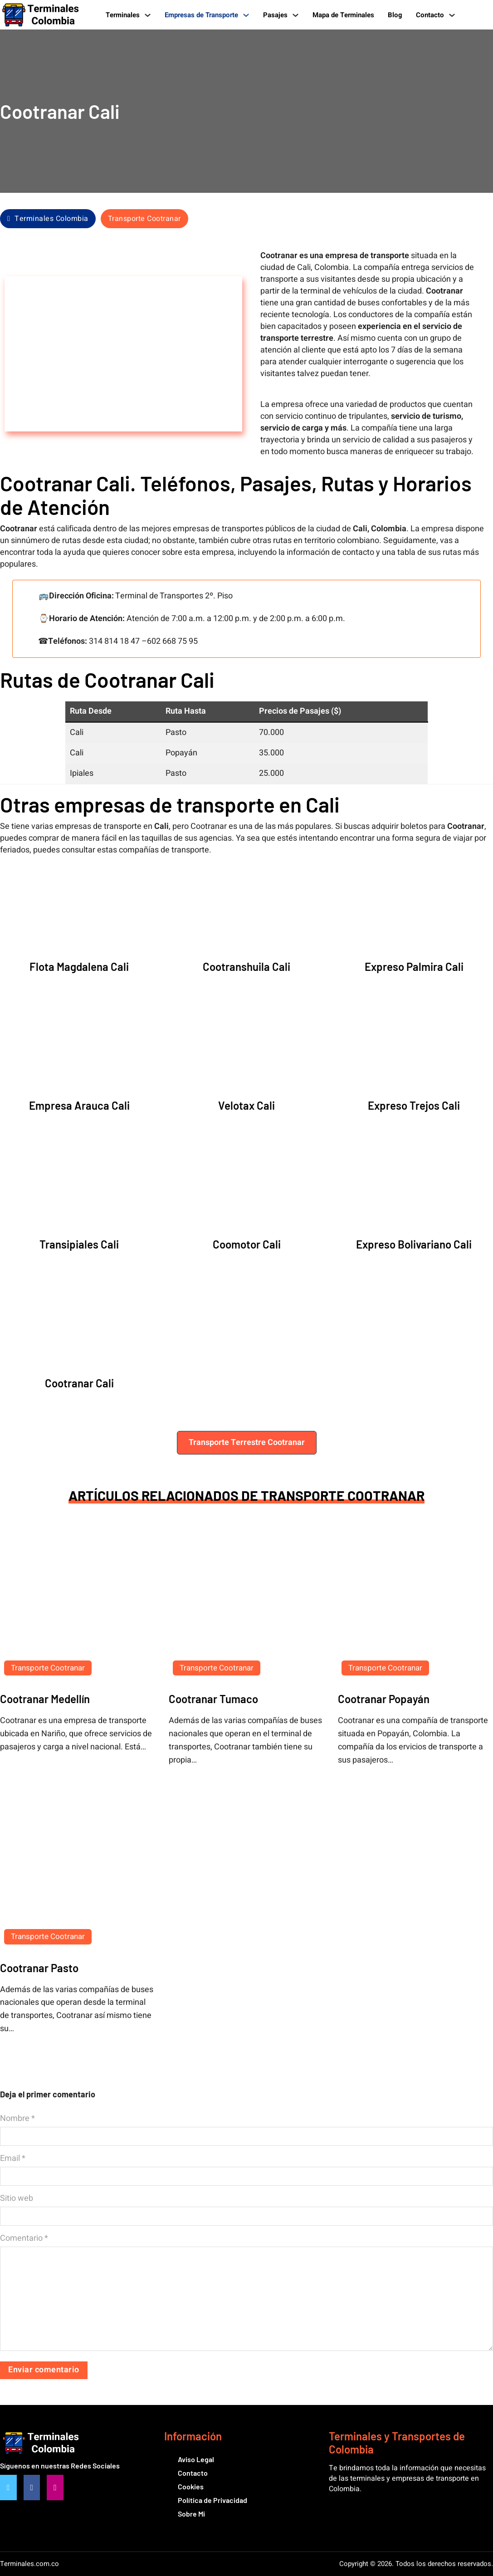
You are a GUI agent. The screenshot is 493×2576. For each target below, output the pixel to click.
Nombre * (17, 2119)
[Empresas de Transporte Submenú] (246, 15)
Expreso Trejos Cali (414, 1105)
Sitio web (16, 2198)
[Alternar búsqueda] (479, 15)
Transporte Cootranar (144, 218)
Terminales (123, 15)
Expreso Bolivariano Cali (414, 1244)
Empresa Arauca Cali (79, 1105)
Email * (12, 2159)
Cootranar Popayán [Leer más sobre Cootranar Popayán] (384, 1698)
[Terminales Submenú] (147, 15)
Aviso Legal (196, 2459)
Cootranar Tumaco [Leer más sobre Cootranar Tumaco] (213, 1698)
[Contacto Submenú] (452, 15)
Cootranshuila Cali (246, 966)
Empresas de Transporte (201, 15)
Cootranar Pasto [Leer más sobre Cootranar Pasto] (39, 1967)
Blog (395, 15)
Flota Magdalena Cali (79, 966)
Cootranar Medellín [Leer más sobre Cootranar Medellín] (45, 1698)
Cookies (191, 2486)
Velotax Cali (246, 1105)
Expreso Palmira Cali (414, 966)
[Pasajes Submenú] (295, 15)
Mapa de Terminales (343, 15)
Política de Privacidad (212, 2500)
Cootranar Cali (79, 1383)
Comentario (24, 2238)
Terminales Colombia (47, 218)
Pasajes (275, 15)
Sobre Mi (191, 2513)
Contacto (430, 15)
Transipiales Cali (79, 1244)
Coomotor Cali (247, 1244)
